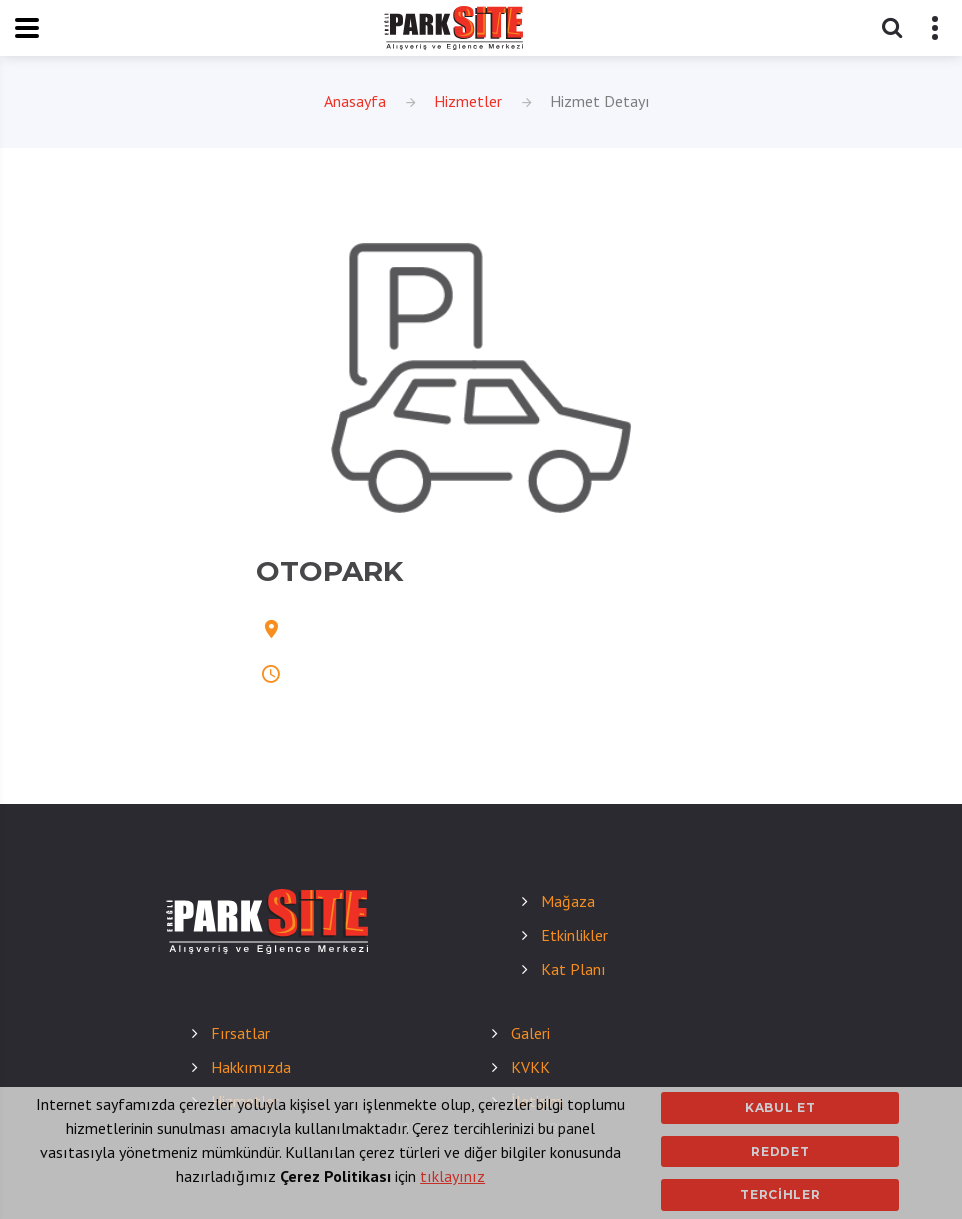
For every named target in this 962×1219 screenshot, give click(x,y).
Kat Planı (573, 969)
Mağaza (568, 901)
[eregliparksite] (453, 28)
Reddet (780, 1151)
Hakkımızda (251, 1067)
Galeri (530, 1033)
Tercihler (780, 1194)
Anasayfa (355, 101)
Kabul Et (780, 1107)
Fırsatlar (240, 1033)
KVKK (530, 1067)
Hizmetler (468, 101)
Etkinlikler (574, 935)
